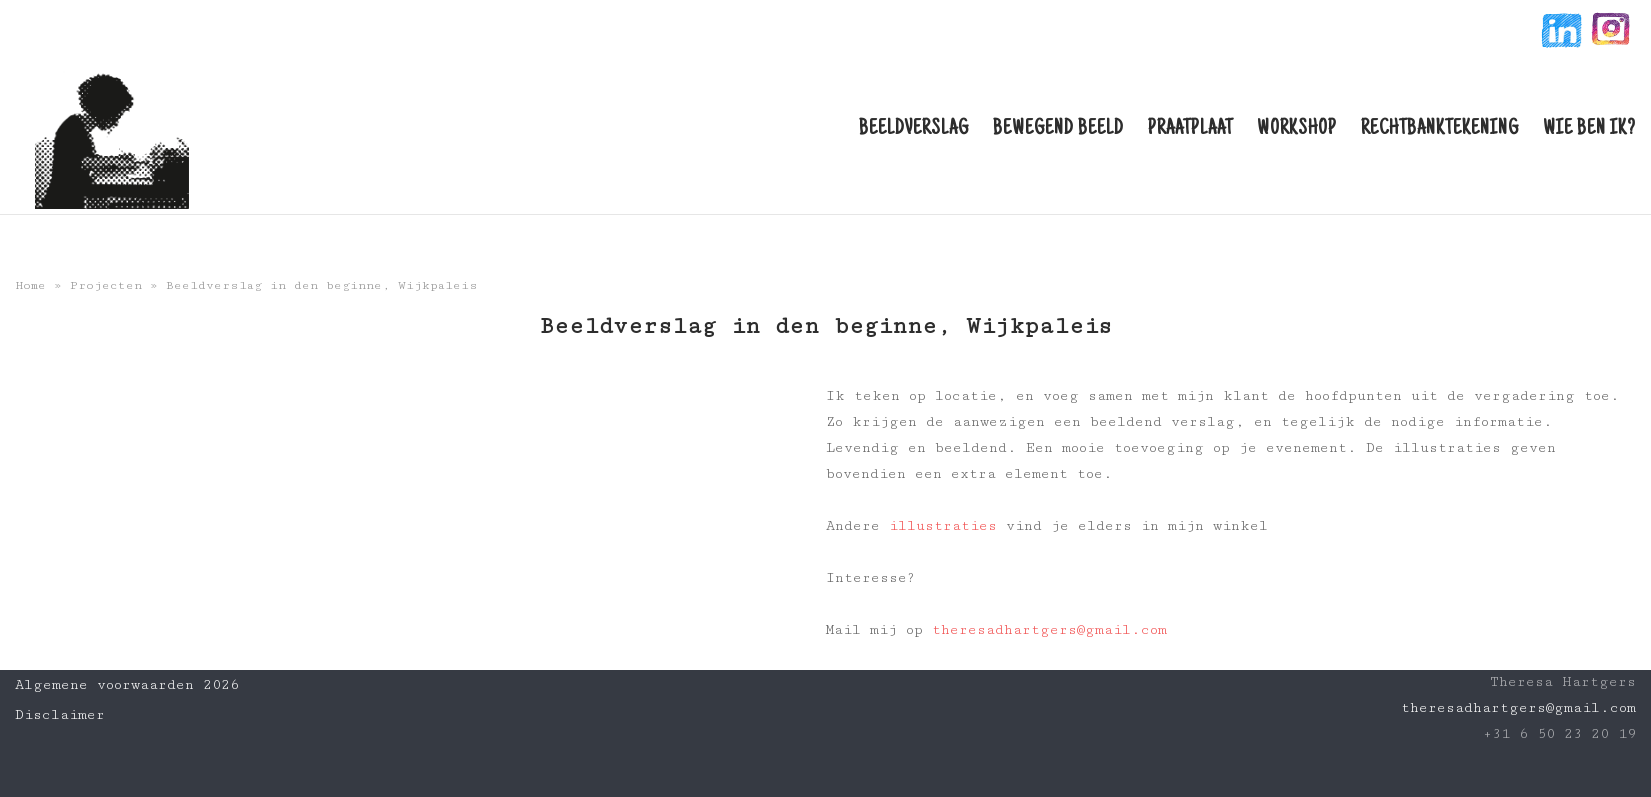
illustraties (943, 526)
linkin (1559, 33)
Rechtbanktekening (1440, 129)
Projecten (106, 285)
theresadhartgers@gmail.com (1049, 630)
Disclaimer (60, 715)
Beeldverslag (914, 129)
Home (30, 285)
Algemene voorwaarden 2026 (127, 685)
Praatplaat (1190, 129)
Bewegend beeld (1058, 129)
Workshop (1297, 129)
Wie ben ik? (1589, 129)
